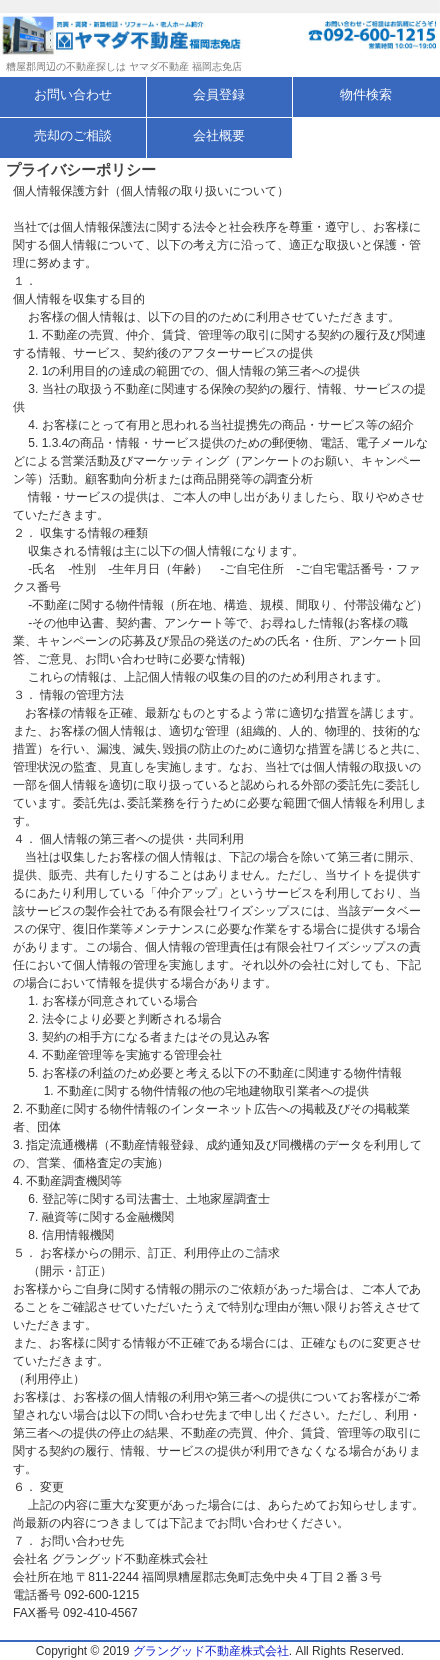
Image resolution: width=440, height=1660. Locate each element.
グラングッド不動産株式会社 (211, 1651)
